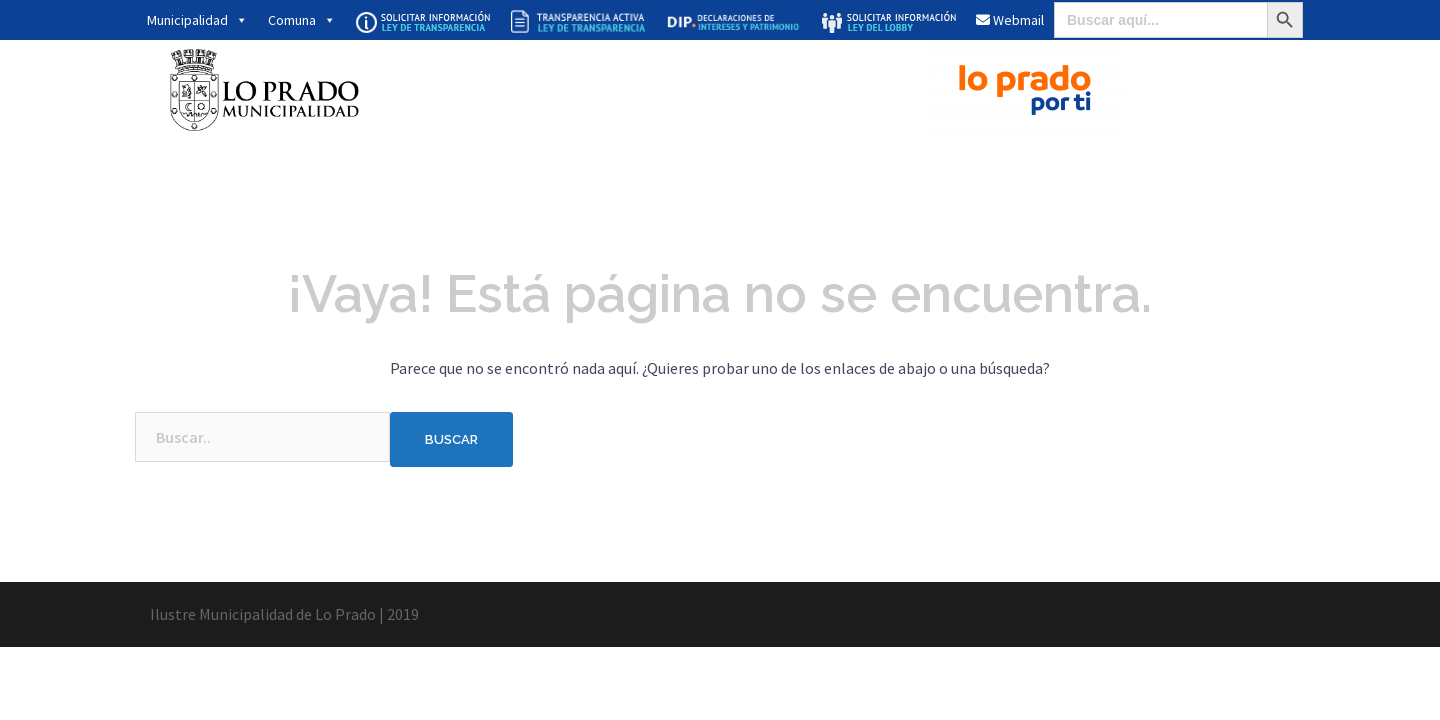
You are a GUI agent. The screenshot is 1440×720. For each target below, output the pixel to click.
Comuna (302, 20)
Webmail (1010, 20)
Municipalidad (197, 20)
